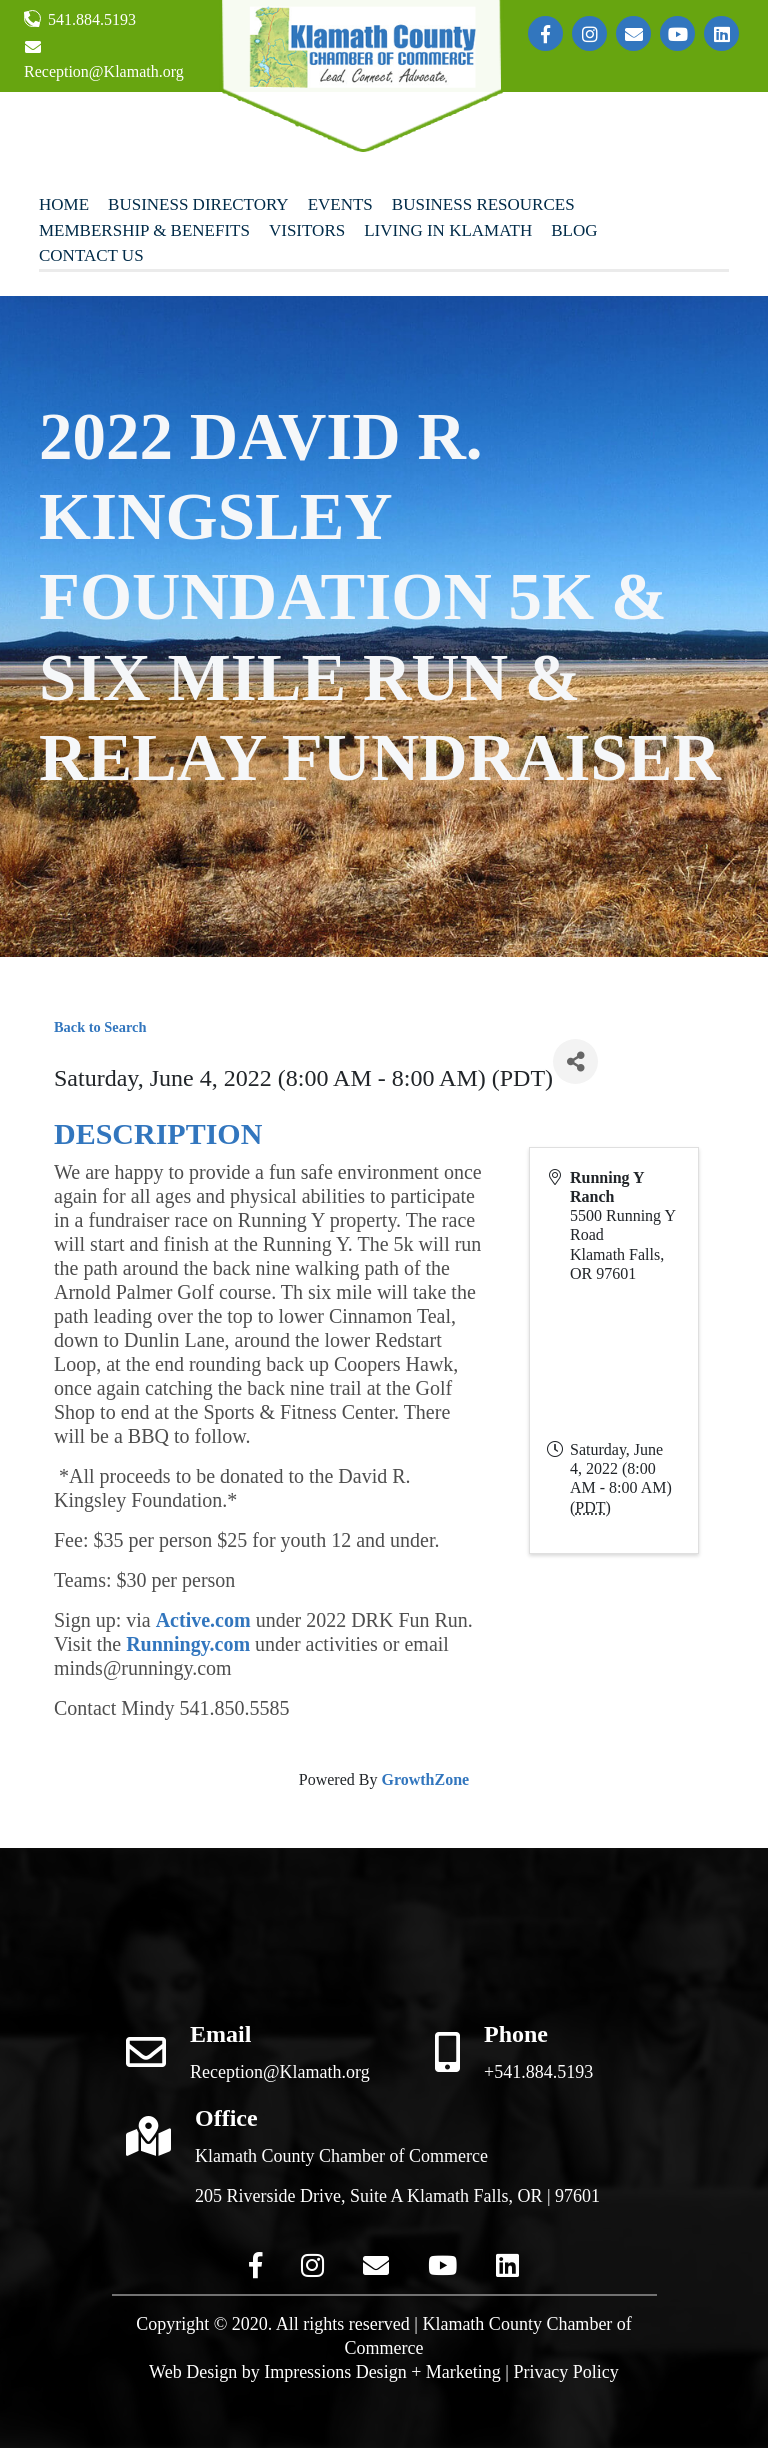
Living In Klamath (448, 230)
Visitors (307, 230)
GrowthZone (425, 1779)
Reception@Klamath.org (104, 59)
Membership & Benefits (144, 230)
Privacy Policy (566, 2372)
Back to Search (100, 1027)
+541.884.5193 (538, 2072)
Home (64, 204)
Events (340, 204)
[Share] (575, 1061)
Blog (574, 230)
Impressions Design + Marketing (382, 2372)
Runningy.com (188, 1644)
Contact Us (91, 255)
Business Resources (483, 204)
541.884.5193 (80, 19)
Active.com (203, 1620)
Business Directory (198, 204)
